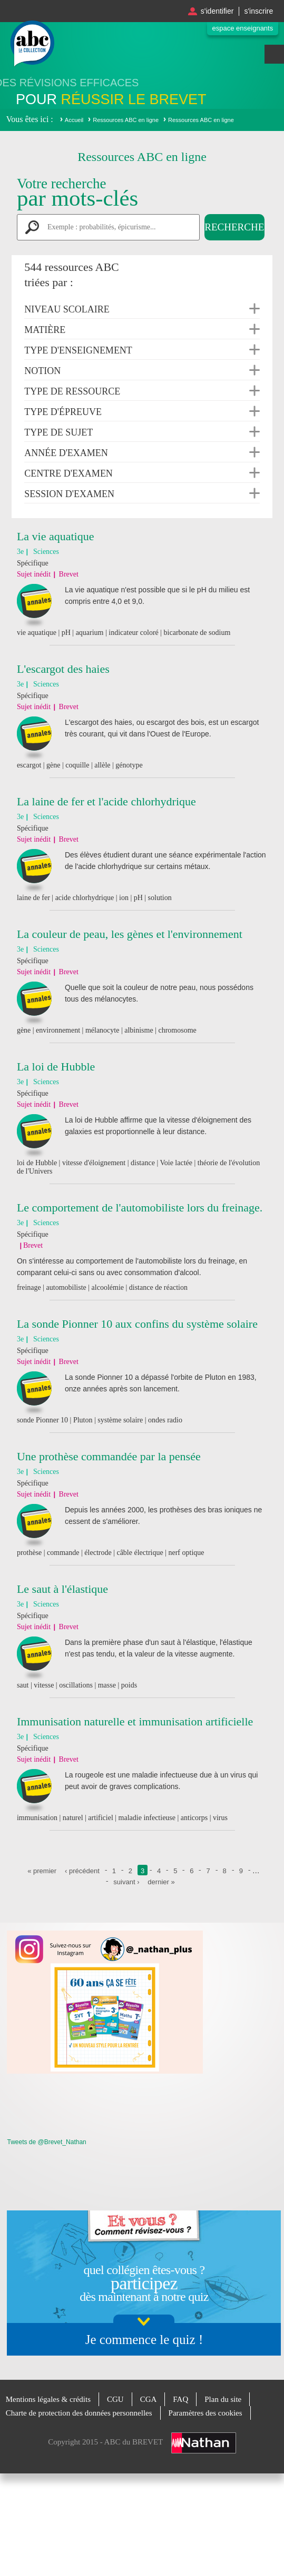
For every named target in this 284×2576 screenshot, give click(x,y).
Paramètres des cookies (205, 2413)
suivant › (126, 1882)
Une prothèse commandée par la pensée (109, 1456)
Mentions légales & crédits (48, 2399)
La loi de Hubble (56, 1066)
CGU (115, 2399)
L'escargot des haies (63, 668)
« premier (41, 1871)
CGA (148, 2399)
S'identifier (217, 11)
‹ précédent (82, 1871)
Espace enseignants (242, 28)
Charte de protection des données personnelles (79, 2413)
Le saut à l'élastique (62, 1588)
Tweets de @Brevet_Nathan (46, 2142)
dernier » (161, 1882)
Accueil (74, 120)
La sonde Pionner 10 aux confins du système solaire (137, 1323)
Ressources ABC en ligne (126, 120)
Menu (274, 54)
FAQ (180, 2399)
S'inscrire (258, 11)
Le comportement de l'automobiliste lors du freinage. (139, 1207)
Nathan (203, 2442)
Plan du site (222, 2399)
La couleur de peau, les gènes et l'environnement (129, 934)
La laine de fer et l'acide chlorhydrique (106, 801)
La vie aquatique (55, 536)
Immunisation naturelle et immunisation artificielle (135, 1721)
